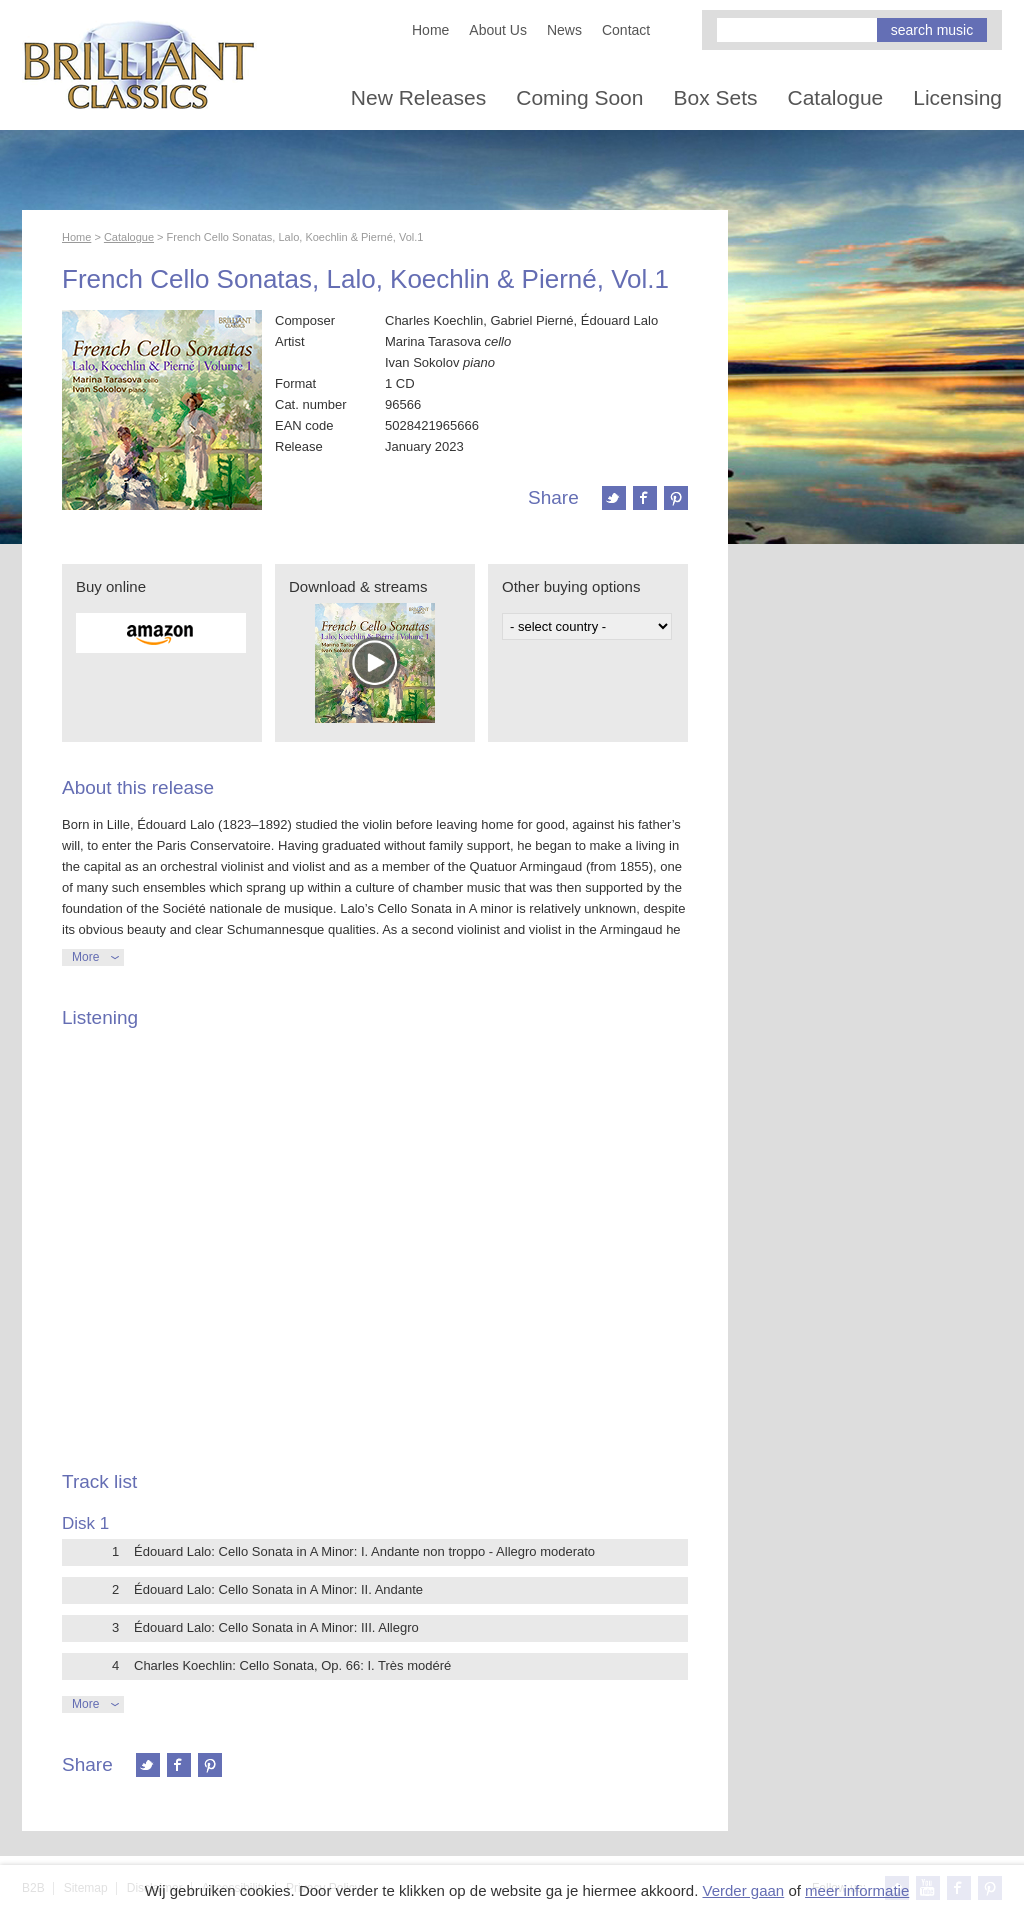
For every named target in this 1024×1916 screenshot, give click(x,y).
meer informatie (857, 1890)
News (564, 30)
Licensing (957, 97)
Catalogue (836, 97)
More (85, 957)
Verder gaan (743, 1890)
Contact (626, 30)
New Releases (418, 97)
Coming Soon (579, 97)
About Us (498, 30)
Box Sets (715, 97)
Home (430, 30)
